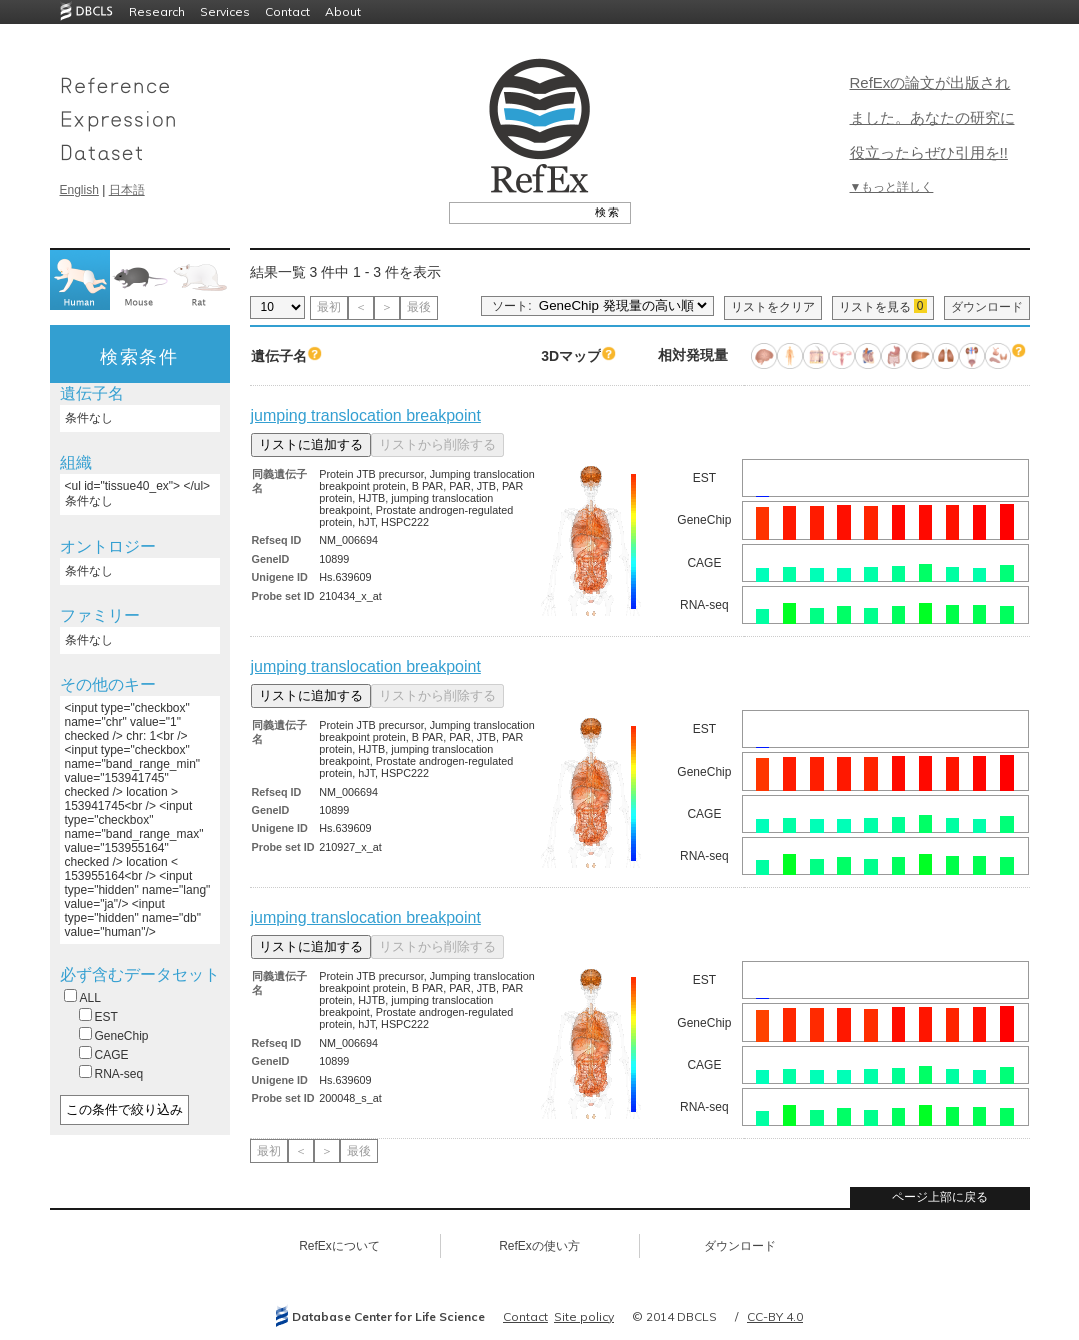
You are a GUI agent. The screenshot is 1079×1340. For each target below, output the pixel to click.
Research (157, 11)
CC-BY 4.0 (775, 1316)
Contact (287, 11)
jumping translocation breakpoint (366, 415)
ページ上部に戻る (940, 1197)
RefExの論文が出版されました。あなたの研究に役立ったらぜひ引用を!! (932, 117)
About (343, 11)
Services (225, 11)
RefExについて (339, 1246)
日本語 (127, 190)
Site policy (584, 1316)
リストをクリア (773, 307)
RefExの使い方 (539, 1246)
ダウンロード (987, 307)
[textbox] (517, 212)
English (79, 190)
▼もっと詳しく (892, 187)
